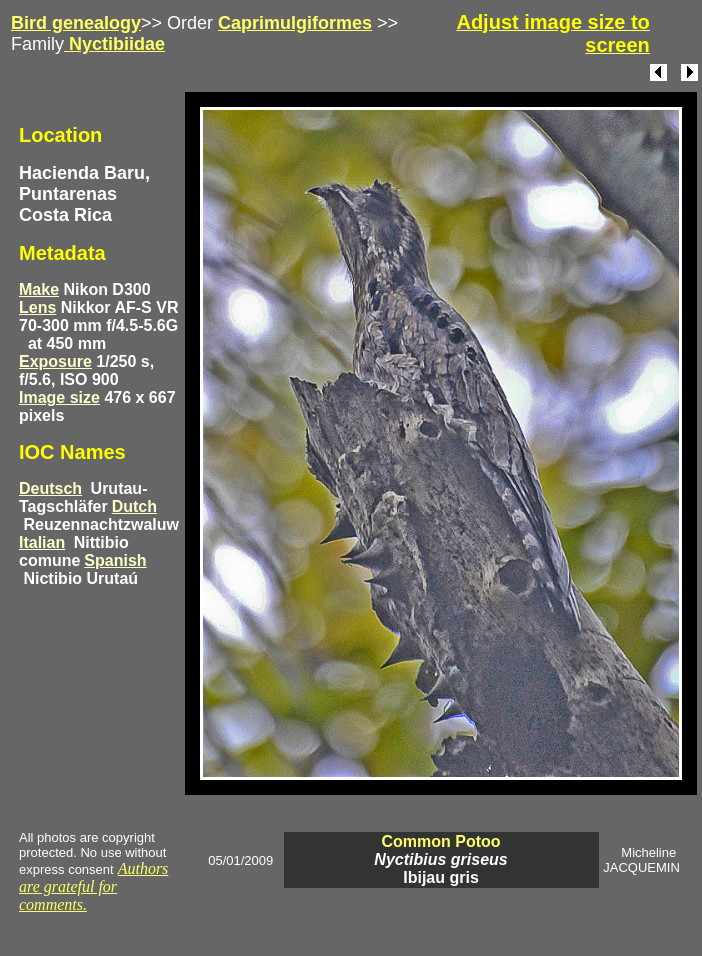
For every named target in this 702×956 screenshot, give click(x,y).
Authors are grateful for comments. (93, 886)
